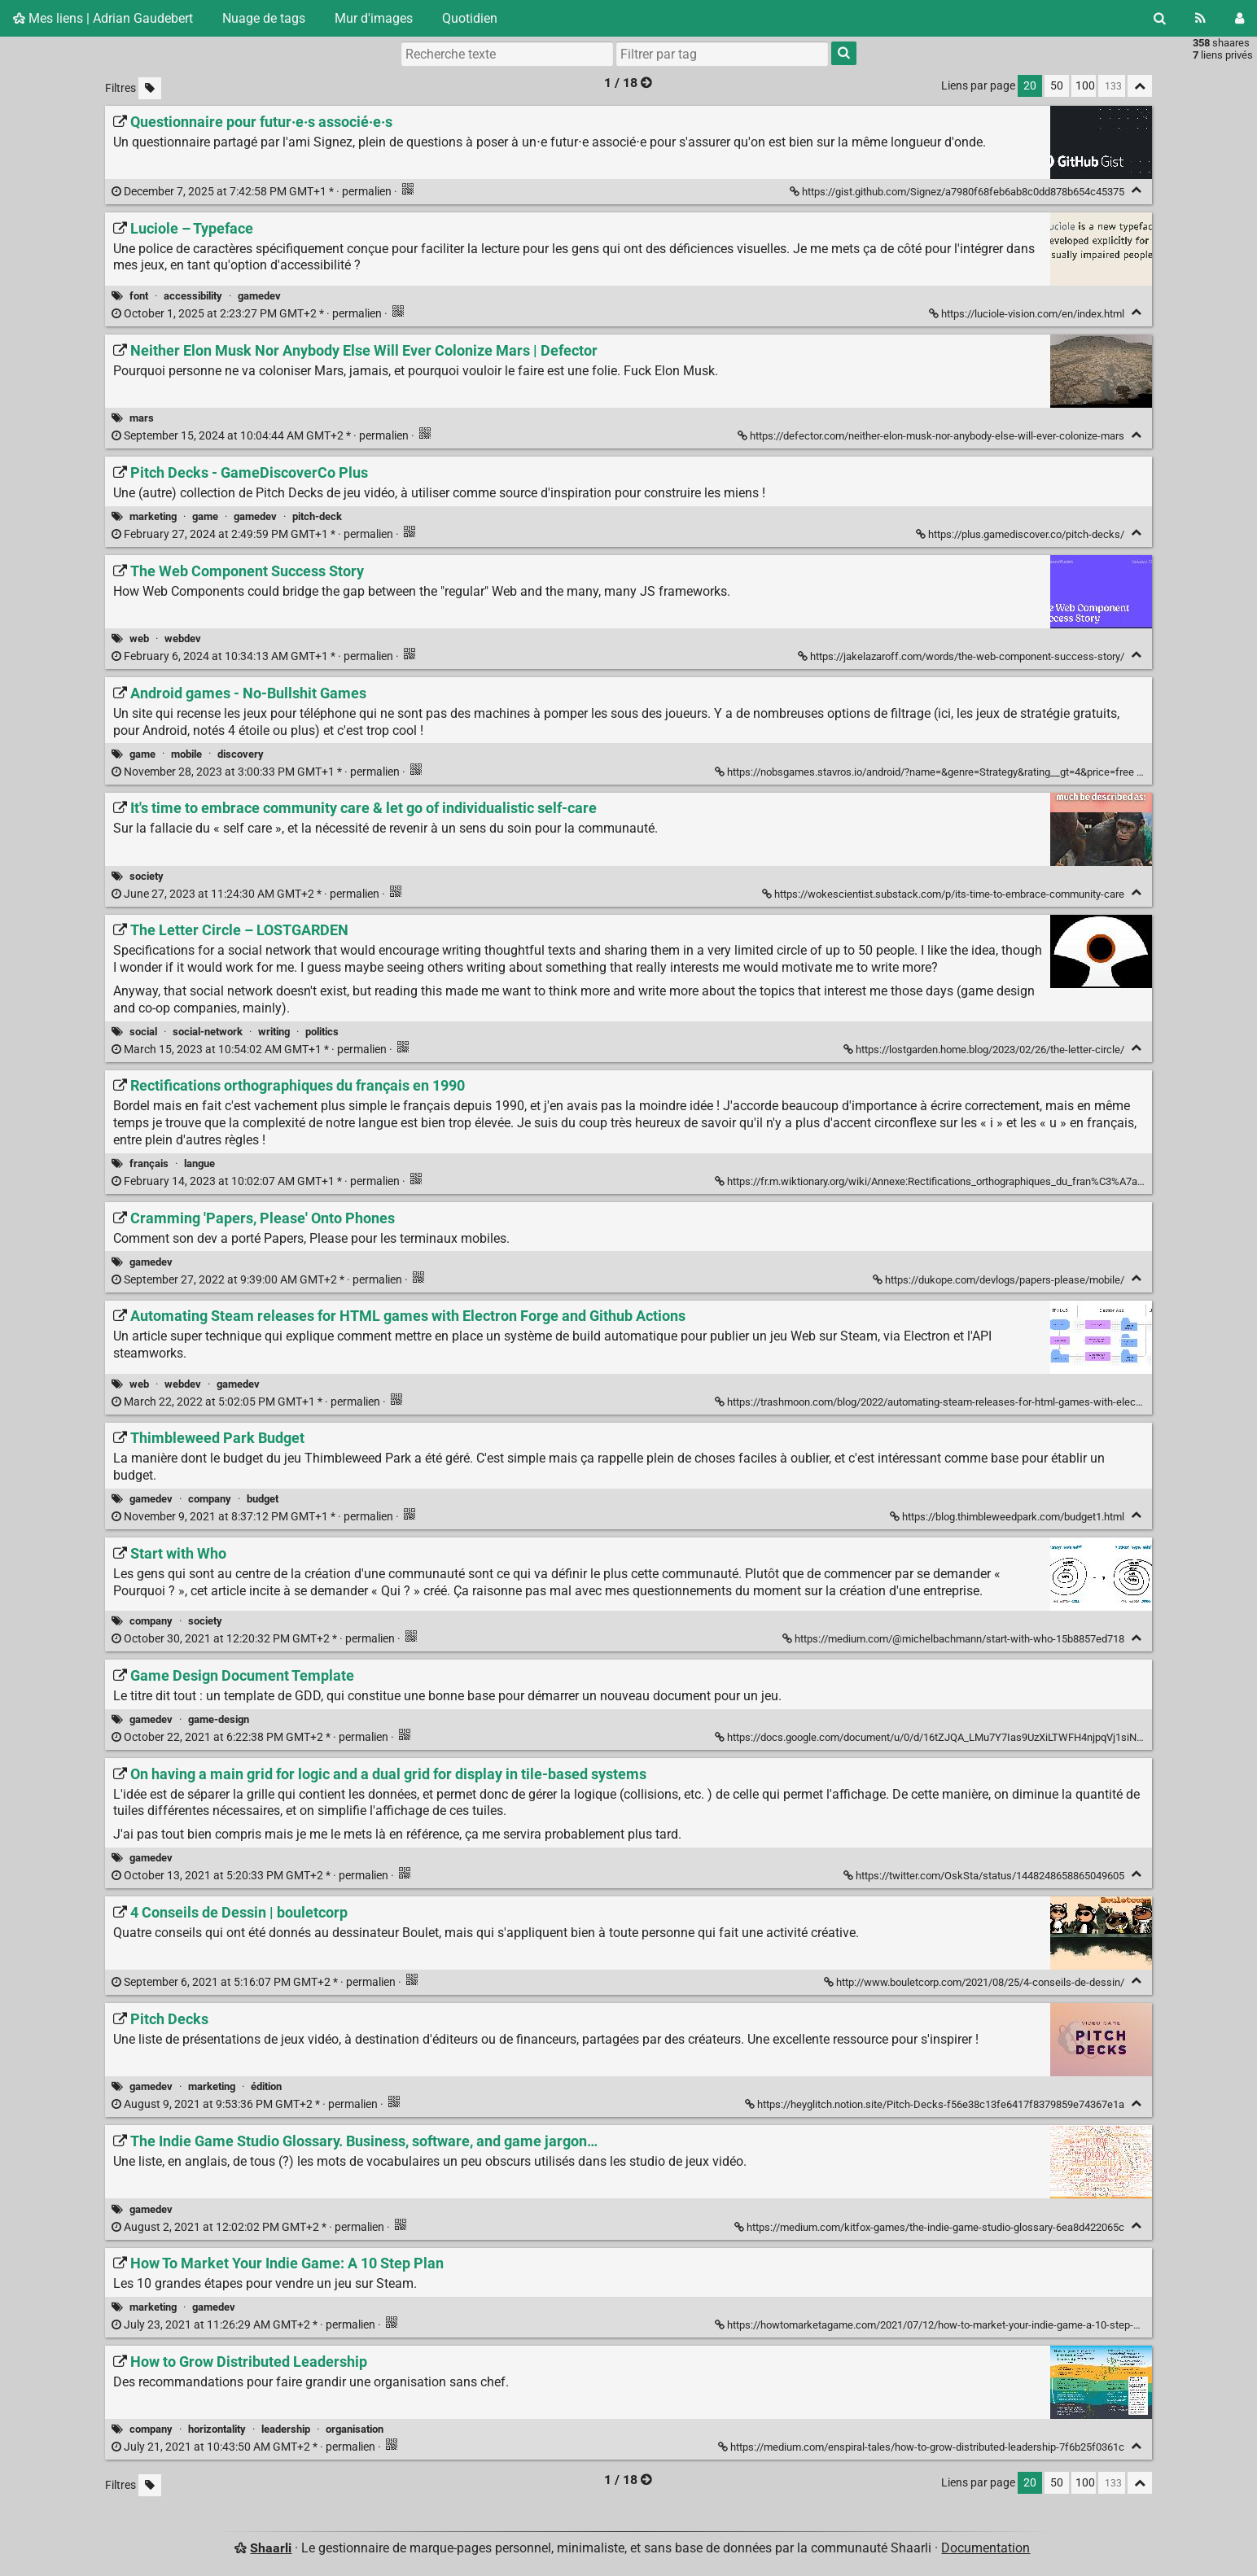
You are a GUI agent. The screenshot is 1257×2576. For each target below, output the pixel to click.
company (209, 1499)
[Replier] (1136, 190)
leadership (285, 2429)
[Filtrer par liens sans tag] (149, 88)
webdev (182, 638)
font (138, 296)
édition (266, 2086)
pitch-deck (317, 516)
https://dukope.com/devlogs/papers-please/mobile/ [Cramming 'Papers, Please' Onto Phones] (1000, 1280)
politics (322, 1032)
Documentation (985, 2548)
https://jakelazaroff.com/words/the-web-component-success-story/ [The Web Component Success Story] (962, 656)
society (146, 876)
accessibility (193, 296)
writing (274, 1032)
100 (1085, 86)
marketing (153, 516)
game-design (218, 1719)
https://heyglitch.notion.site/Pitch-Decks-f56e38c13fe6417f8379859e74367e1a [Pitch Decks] (936, 2104)
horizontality (217, 2429)
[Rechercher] (1160, 18)
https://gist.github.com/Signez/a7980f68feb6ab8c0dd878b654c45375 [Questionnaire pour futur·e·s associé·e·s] (958, 192)
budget (262, 1499)
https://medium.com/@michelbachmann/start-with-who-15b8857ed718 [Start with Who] (954, 1639)
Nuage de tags (263, 18)
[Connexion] (1239, 18)
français (149, 1163)
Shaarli (270, 2548)
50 (1056, 86)
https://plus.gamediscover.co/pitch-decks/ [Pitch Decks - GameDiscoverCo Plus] (1021, 534)
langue (199, 1163)
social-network (208, 1032)
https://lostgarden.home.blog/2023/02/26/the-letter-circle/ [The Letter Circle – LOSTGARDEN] (985, 1049)
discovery (240, 754)
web (139, 638)
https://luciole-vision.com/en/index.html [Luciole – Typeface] (1028, 314)
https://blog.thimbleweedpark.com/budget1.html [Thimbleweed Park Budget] (1008, 1517)
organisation (354, 2429)
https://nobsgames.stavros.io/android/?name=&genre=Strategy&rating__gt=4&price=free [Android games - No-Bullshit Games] (926, 772)
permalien (253, 192)
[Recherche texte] (507, 54)
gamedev (259, 296)
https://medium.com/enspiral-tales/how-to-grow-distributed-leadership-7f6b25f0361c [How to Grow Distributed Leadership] (922, 2447)
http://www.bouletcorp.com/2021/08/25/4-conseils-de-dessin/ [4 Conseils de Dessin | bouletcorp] (975, 1982)
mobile (186, 754)
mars (141, 418)
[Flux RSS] (1200, 18)
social (143, 1032)
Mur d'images (374, 18)
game (205, 516)
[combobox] (722, 54)
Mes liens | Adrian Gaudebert (103, 18)
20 (1029, 86)
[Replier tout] (1140, 86)
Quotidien (469, 18)
